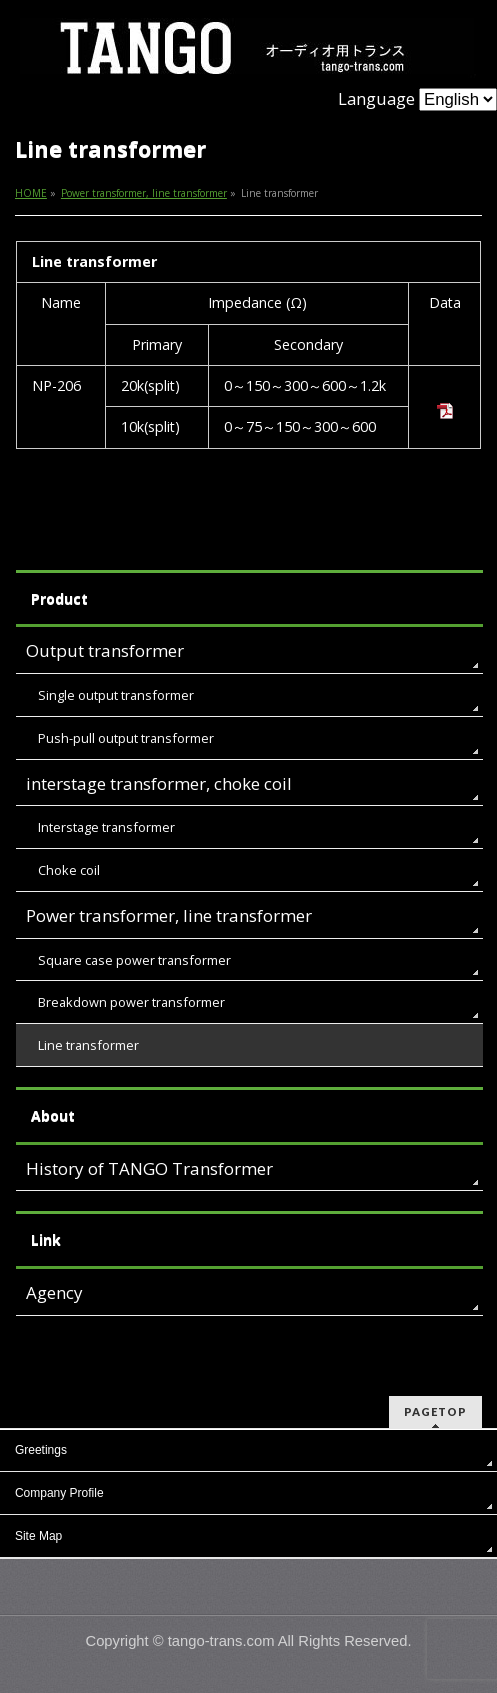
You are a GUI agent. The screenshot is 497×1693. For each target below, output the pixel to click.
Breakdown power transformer (131, 1002)
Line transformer (88, 1045)
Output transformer (105, 650)
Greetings (41, 1450)
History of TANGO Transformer (149, 1168)
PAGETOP (435, 1411)
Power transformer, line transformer (169, 915)
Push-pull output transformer (126, 738)
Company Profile (59, 1493)
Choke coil (69, 870)
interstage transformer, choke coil (159, 783)
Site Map (38, 1536)
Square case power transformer (134, 960)
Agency (54, 1292)
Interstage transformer (106, 827)
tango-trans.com (221, 1641)
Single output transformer (116, 695)
